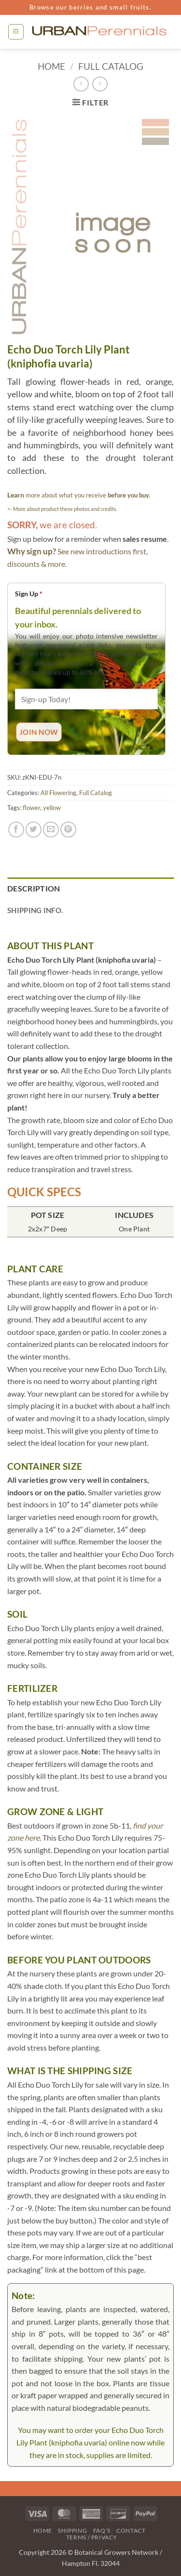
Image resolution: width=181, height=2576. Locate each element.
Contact (130, 2530)
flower (31, 807)
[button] (16, 31)
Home (51, 66)
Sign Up (28, 593)
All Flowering (58, 793)
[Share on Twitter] (34, 829)
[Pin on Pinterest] (68, 829)
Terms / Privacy (91, 2537)
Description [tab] (33, 888)
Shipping (72, 2530)
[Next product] (80, 84)
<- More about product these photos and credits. (62, 509)
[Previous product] (99, 84)
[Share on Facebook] (16, 829)
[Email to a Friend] (51, 829)
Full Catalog (110, 66)
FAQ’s (102, 2530)
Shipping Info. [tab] (35, 910)
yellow (52, 807)
